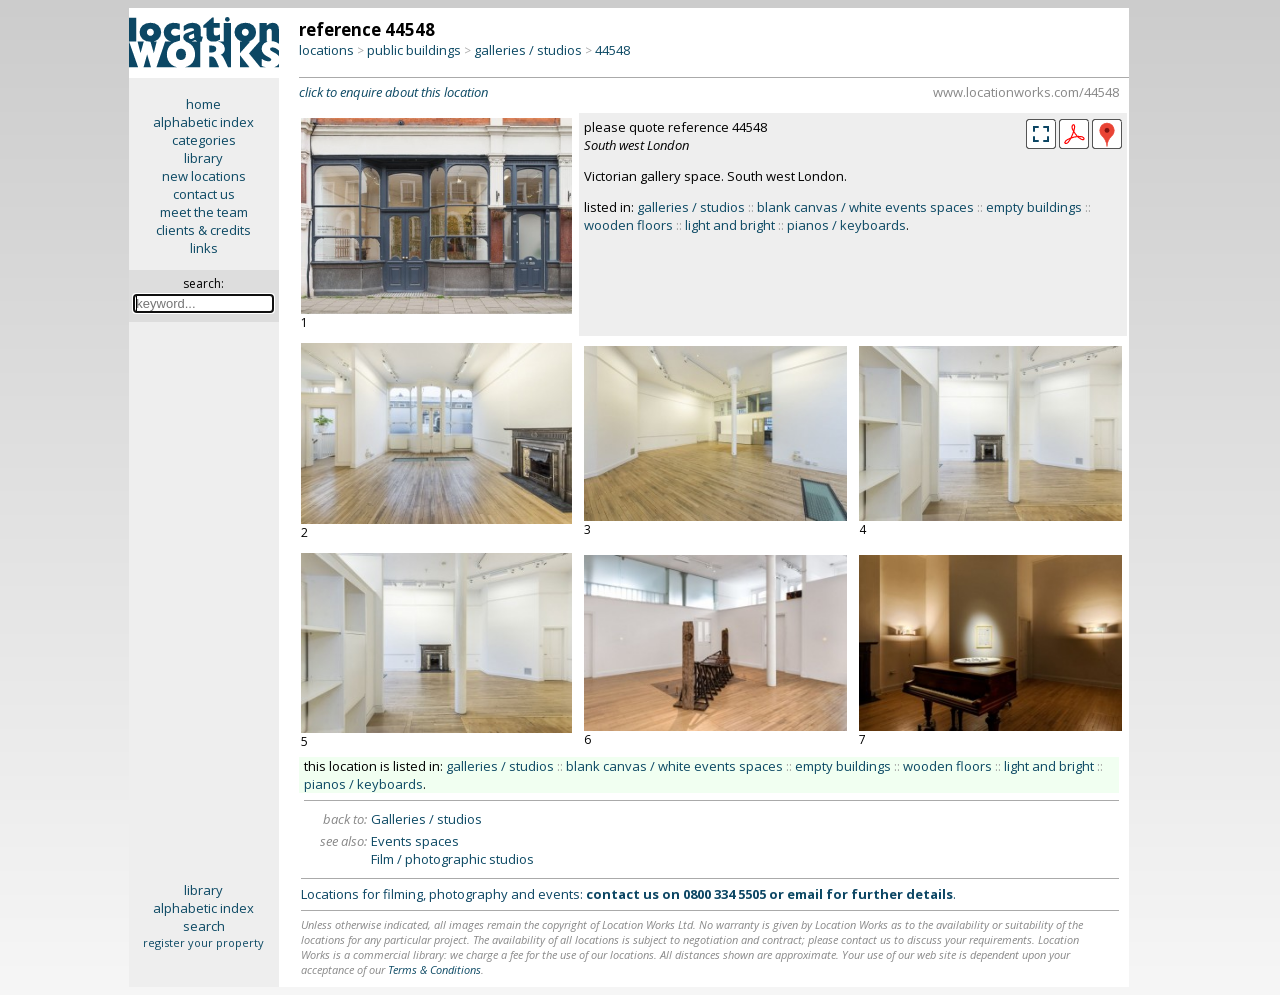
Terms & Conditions (434, 969)
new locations (204, 176)
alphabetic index (203, 122)
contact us (204, 194)
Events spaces (415, 841)
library (203, 158)
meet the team (204, 212)
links (204, 248)
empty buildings (1034, 207)
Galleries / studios (426, 819)
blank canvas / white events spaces (865, 207)
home (203, 104)
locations (326, 50)
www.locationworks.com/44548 (1026, 92)
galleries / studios (528, 50)
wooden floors (628, 225)
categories (204, 140)
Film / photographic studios (452, 859)
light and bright (730, 225)
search (204, 926)
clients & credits (203, 230)
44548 (612, 50)
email (805, 894)
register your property (203, 942)
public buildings (414, 50)
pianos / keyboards (846, 225)
